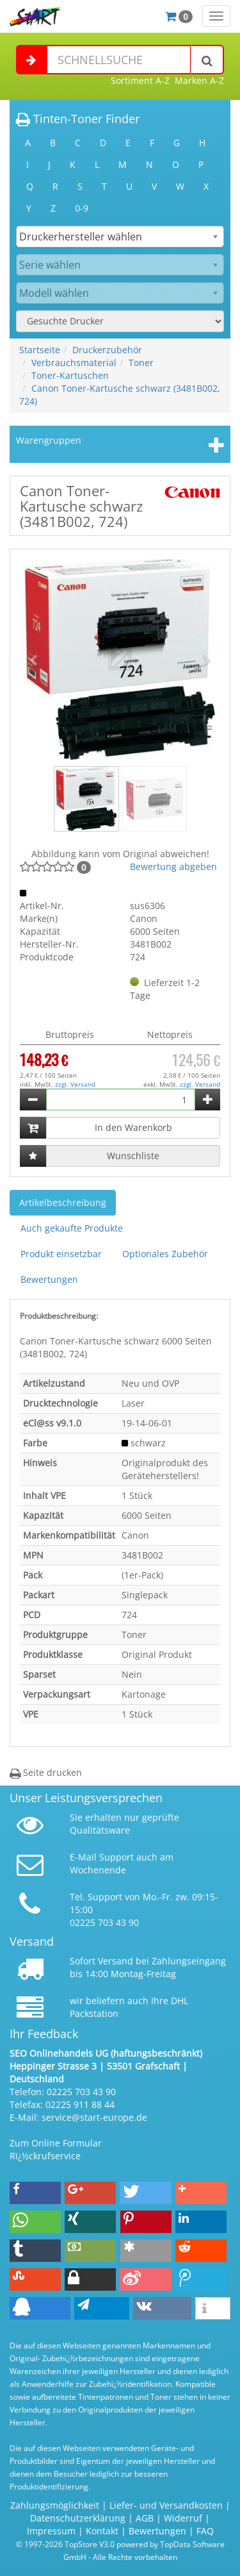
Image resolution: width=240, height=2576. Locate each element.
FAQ (205, 2531)
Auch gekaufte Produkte (71, 1228)
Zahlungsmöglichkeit (54, 2505)
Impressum (51, 2531)
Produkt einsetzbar (61, 1254)
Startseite (39, 350)
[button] (35, 659)
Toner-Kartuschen (70, 375)
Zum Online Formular (56, 2143)
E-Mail (83, 1857)
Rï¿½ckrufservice (45, 2156)
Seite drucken (46, 1772)
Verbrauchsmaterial (73, 362)
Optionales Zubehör (165, 1254)
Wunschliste (133, 1156)
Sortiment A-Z (140, 80)
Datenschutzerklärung (77, 2518)
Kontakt (102, 2531)
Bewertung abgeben (173, 866)
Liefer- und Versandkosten (166, 2505)
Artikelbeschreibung (62, 1202)
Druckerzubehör (107, 350)
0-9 (81, 208)
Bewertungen (49, 1279)
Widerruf (183, 2518)
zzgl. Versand (75, 1084)
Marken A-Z (199, 80)
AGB (145, 2518)
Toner (141, 362)
